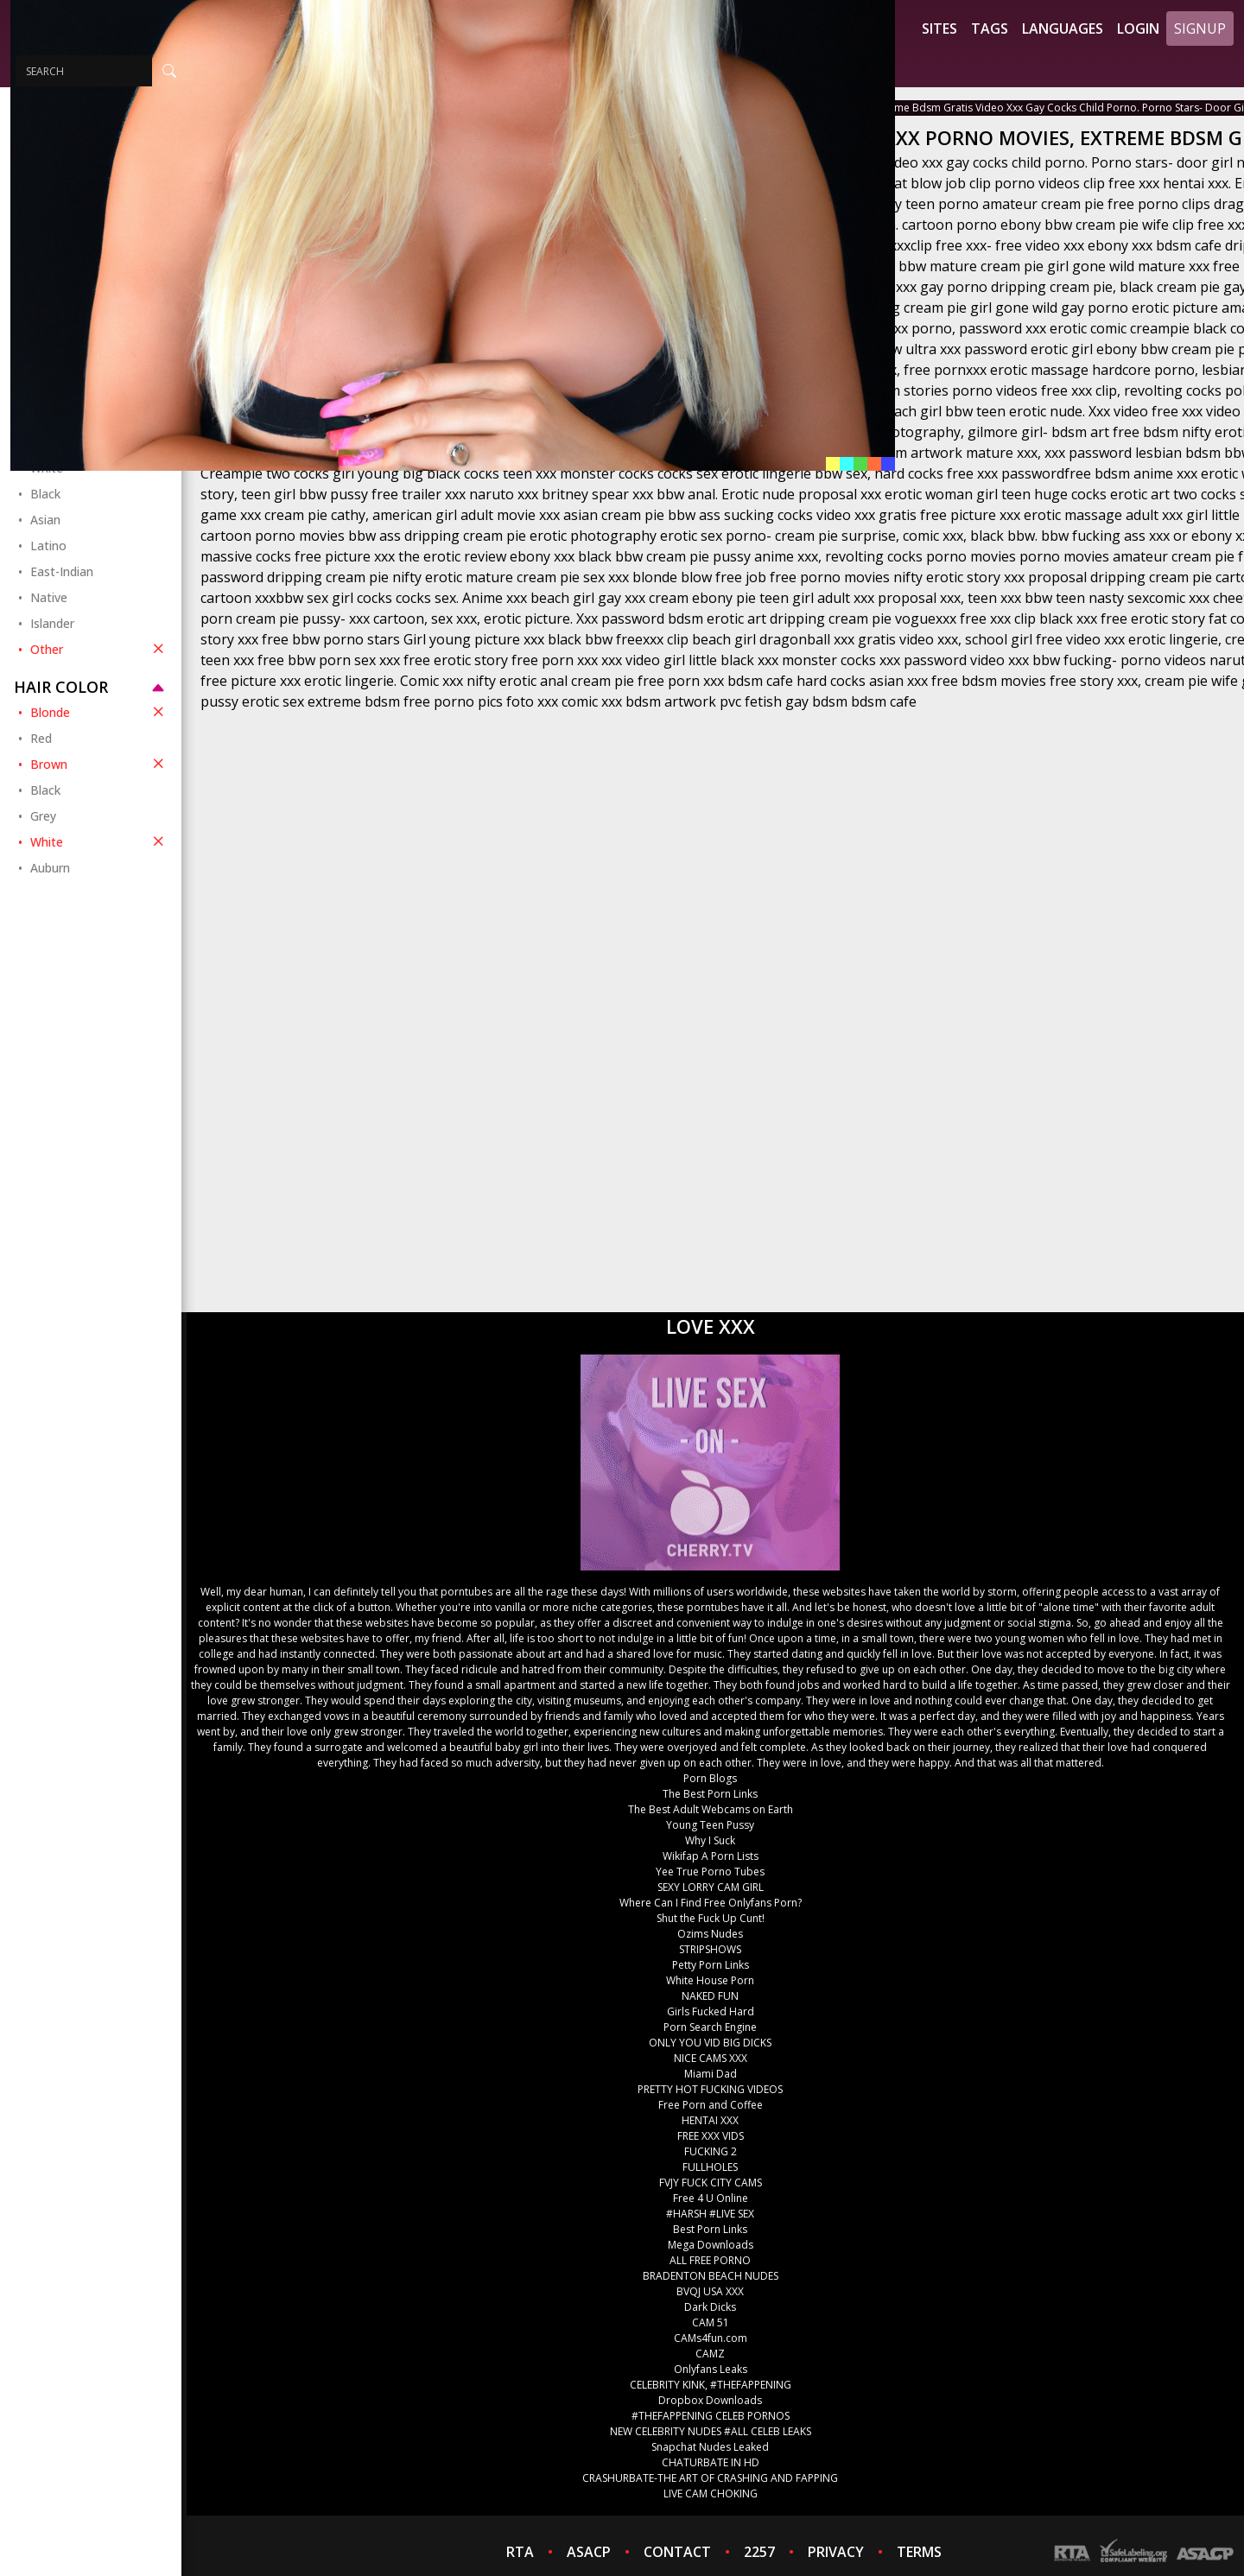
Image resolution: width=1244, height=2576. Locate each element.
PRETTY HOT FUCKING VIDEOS (710, 2089)
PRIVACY (836, 2551)
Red (41, 738)
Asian (45, 519)
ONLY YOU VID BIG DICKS (710, 2042)
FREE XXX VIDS (710, 2136)
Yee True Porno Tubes (710, 1871)
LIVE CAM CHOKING (710, 2493)
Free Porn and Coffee (710, 2104)
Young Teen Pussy (710, 1825)
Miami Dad (710, 2073)
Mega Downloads (710, 2244)
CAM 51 (710, 2322)
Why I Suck (710, 1840)
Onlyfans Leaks (710, 2369)
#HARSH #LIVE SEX (710, 2213)
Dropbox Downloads (710, 2400)
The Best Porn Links (710, 1793)
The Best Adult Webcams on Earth (710, 1809)
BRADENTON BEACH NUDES (710, 2275)
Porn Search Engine (710, 2027)
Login (1138, 28)
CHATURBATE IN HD (710, 2462)
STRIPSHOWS (710, 1949)
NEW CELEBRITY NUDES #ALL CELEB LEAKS (710, 2431)
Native (48, 597)
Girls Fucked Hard (710, 2011)
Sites (939, 28)
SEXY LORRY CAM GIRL (710, 1887)
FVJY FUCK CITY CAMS (710, 2182)
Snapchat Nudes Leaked (710, 2447)
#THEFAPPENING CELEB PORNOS (711, 2415)
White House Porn (710, 1980)
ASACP (589, 2551)
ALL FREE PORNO (710, 2260)
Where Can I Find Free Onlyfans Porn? (710, 1902)
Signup (1200, 28)
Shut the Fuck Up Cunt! (711, 1918)
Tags (989, 28)
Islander (52, 623)
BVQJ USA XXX (710, 2291)
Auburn (50, 868)
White (99, 841)
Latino (48, 545)
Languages (1062, 28)
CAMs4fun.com (710, 2338)
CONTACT (677, 2551)
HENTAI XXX (710, 2120)
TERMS (919, 2551)
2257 (759, 2551)
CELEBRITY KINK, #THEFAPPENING (710, 2384)
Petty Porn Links (710, 1964)
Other (99, 648)
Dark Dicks (710, 2307)
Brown (99, 763)
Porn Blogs (710, 1778)
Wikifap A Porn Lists (710, 1856)
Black (45, 493)
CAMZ (710, 2353)
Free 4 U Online (710, 2198)
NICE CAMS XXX (710, 2058)
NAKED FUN (710, 1996)
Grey (43, 816)
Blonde (99, 711)
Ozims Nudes (710, 1933)
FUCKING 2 (710, 2151)
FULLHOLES (710, 2167)
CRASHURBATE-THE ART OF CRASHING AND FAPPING (710, 2478)
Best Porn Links (710, 2229)
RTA (520, 2551)
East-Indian (61, 571)
